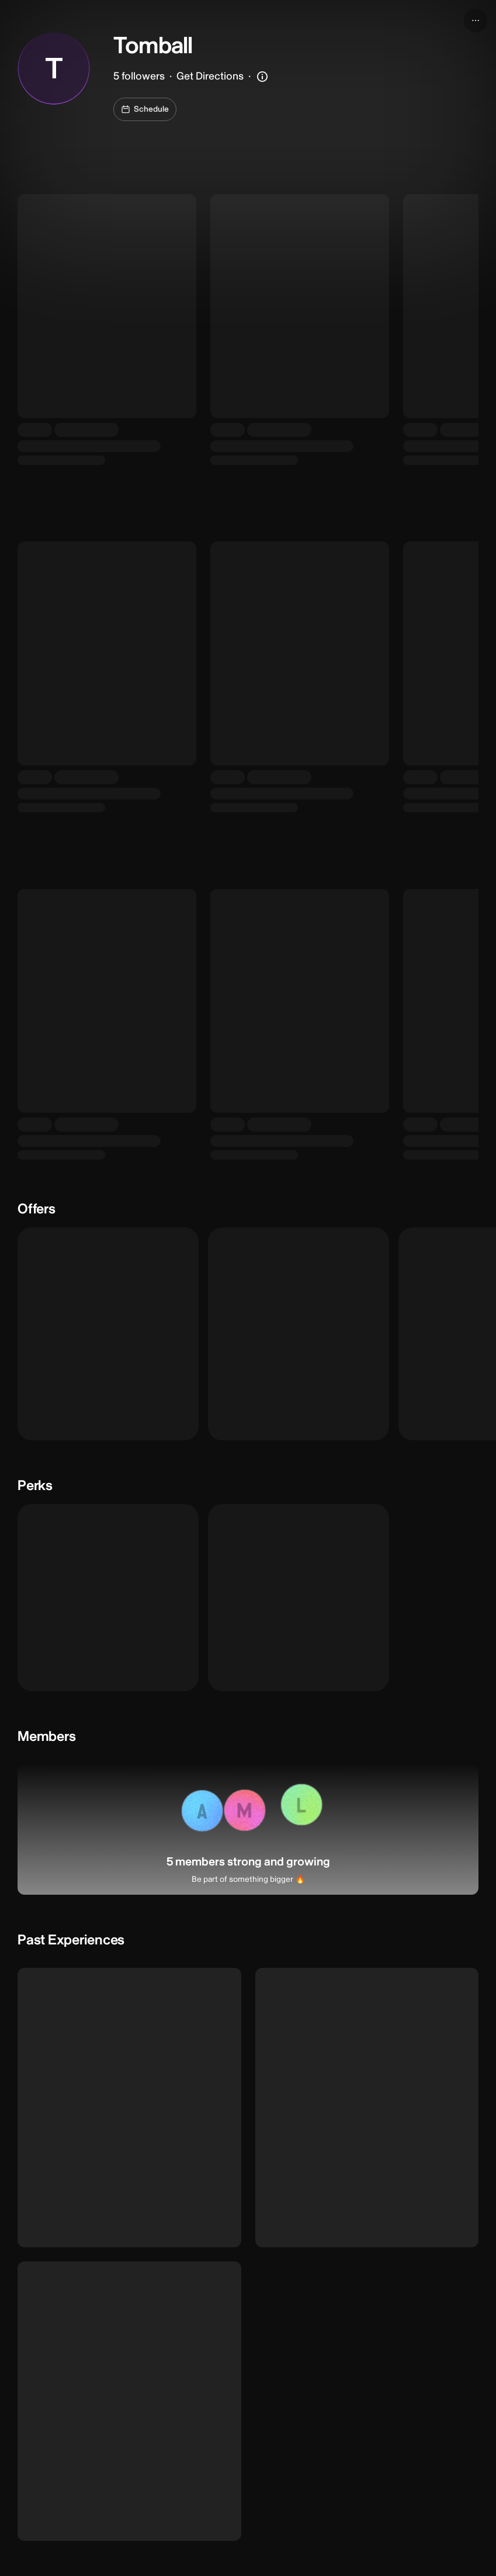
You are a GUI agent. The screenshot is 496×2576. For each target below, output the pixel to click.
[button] (201, 1812)
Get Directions (210, 76)
